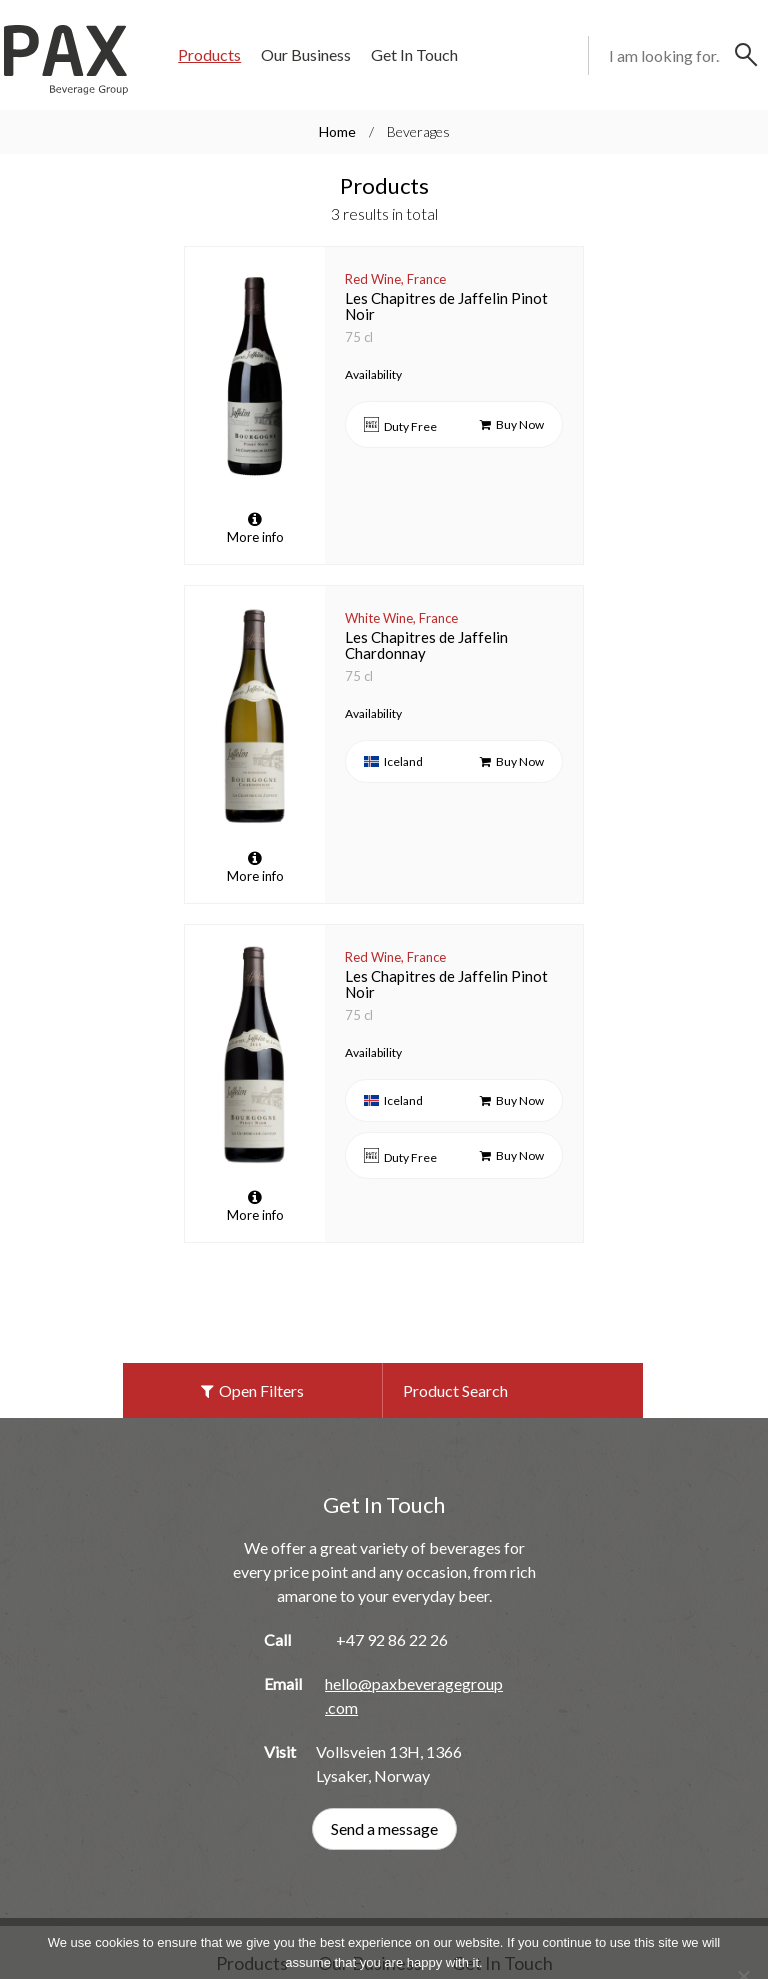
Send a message (384, 1773)
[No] (743, 1921)
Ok (323, 1941)
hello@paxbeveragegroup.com (414, 1640)
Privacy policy (414, 1941)
